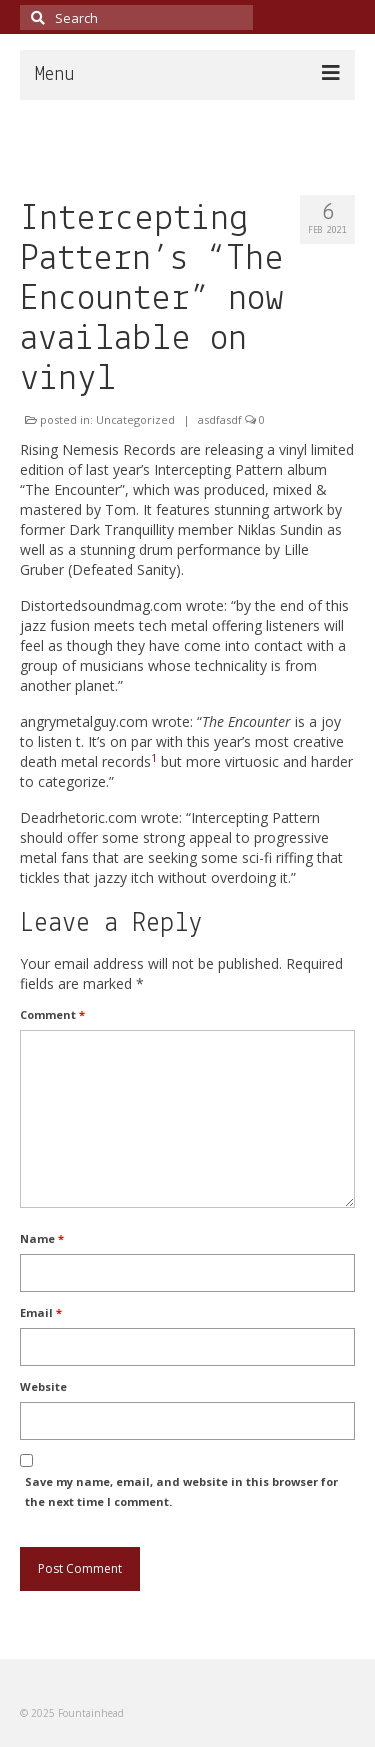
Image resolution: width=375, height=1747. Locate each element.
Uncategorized (135, 419)
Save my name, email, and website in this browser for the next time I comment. (181, 1491)
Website (43, 1386)
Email (41, 1312)
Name (42, 1238)
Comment (52, 1014)
